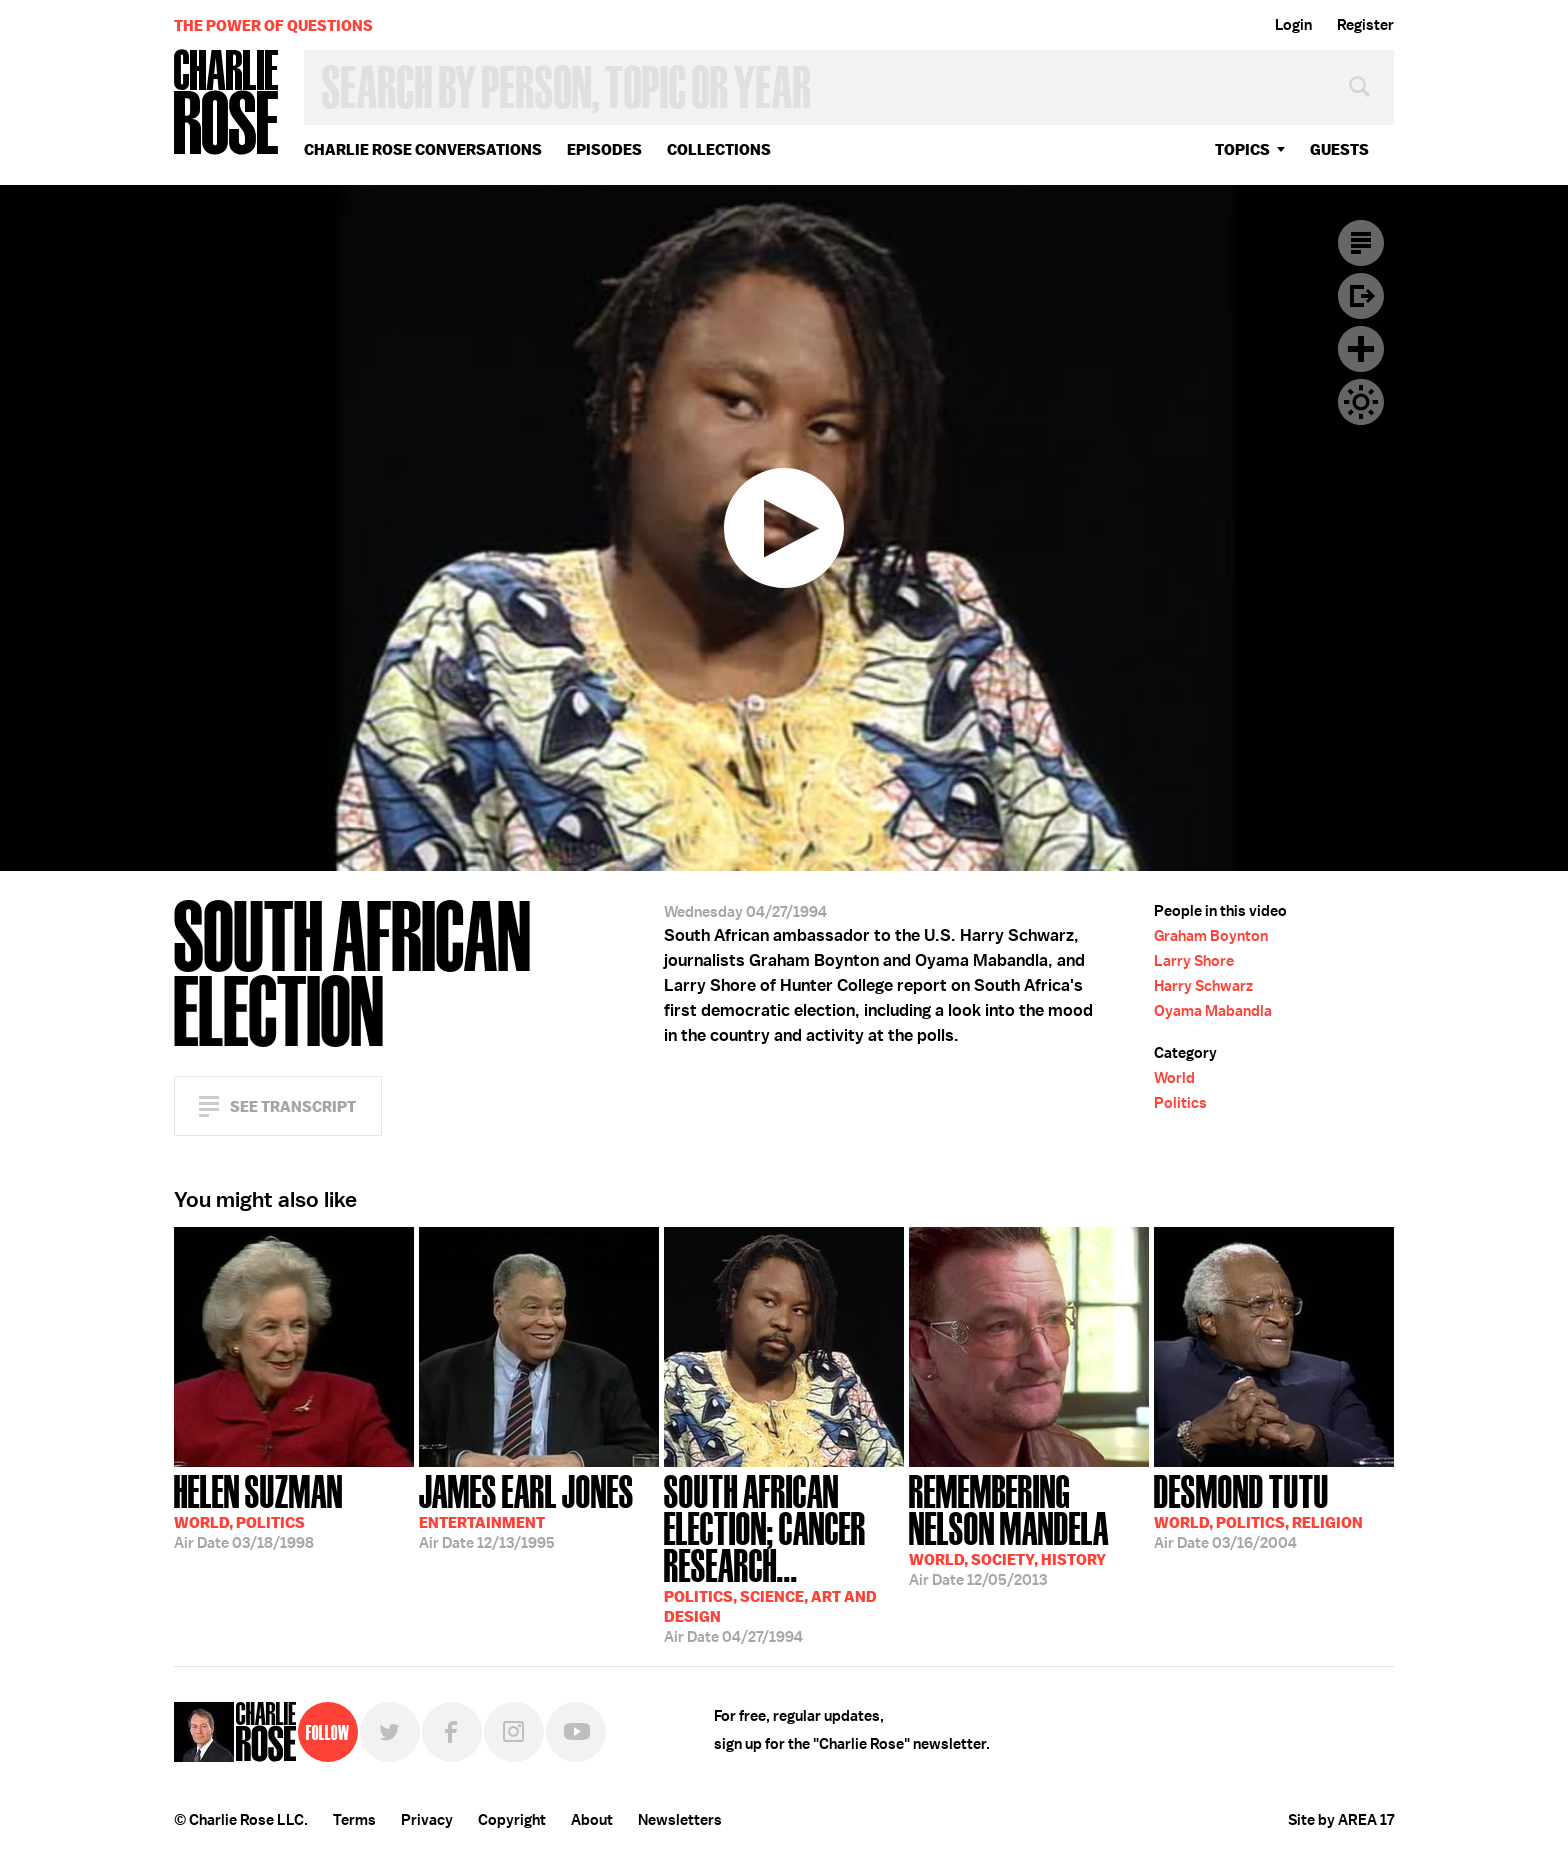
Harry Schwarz (1203, 986)
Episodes (604, 149)
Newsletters (680, 1820)
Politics (1180, 1103)
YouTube (576, 1732)
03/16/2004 (1258, 1510)
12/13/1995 (526, 1510)
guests (1339, 149)
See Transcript (293, 1106)
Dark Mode (1361, 402)
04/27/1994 (784, 1557)
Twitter (390, 1732)
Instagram (514, 1732)
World (1174, 1078)
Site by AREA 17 (1341, 1820)
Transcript (1361, 243)
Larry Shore (1194, 961)
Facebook (452, 1732)
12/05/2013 (1029, 1528)
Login (1293, 25)
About (592, 1820)
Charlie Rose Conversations (423, 149)
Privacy (427, 1820)
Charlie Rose (227, 103)
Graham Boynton (1211, 936)
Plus (1361, 349)
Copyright (512, 1820)
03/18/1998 (258, 1510)
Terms (354, 1820)
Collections (719, 149)
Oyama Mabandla (1213, 1011)
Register (1365, 25)
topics (1242, 149)
